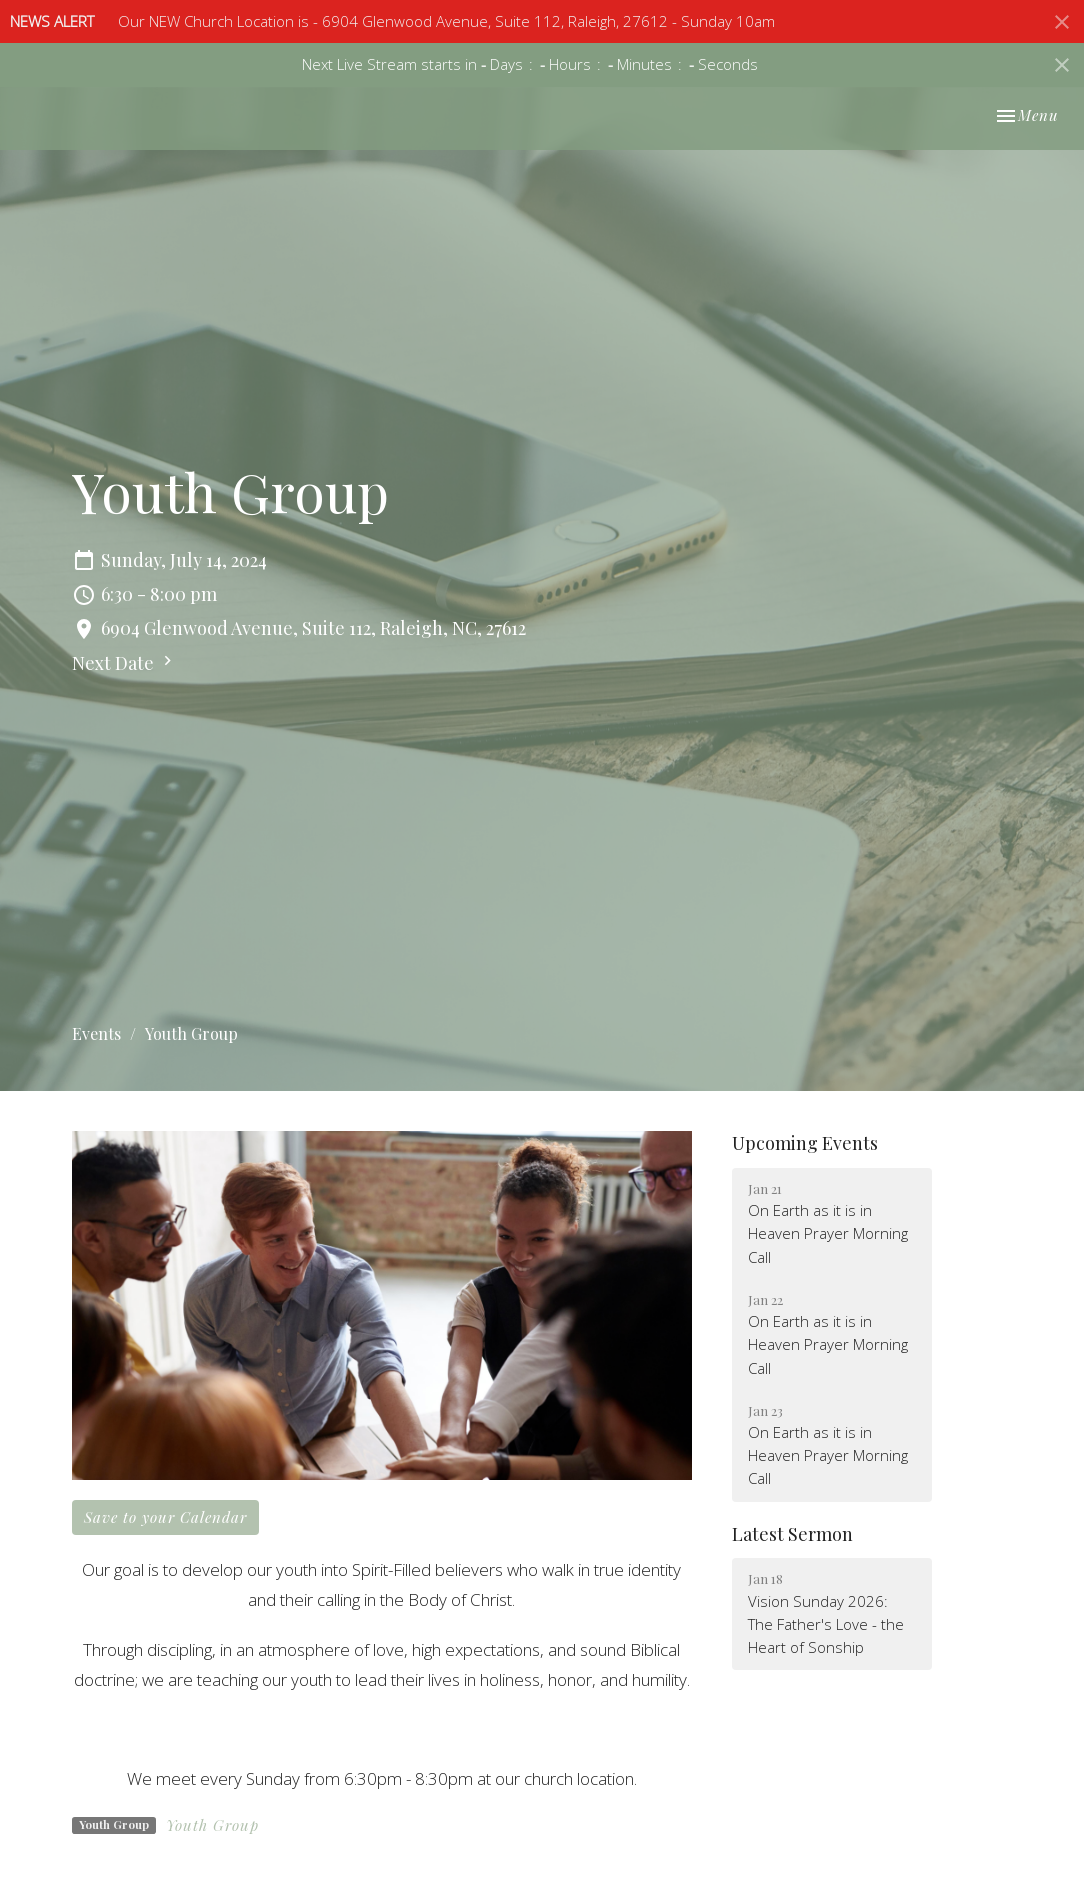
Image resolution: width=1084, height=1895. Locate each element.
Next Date (124, 663)
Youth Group (212, 1825)
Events (96, 1033)
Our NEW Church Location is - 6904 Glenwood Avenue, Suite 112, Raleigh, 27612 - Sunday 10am (446, 21)
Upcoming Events (805, 1143)
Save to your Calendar (165, 1517)
